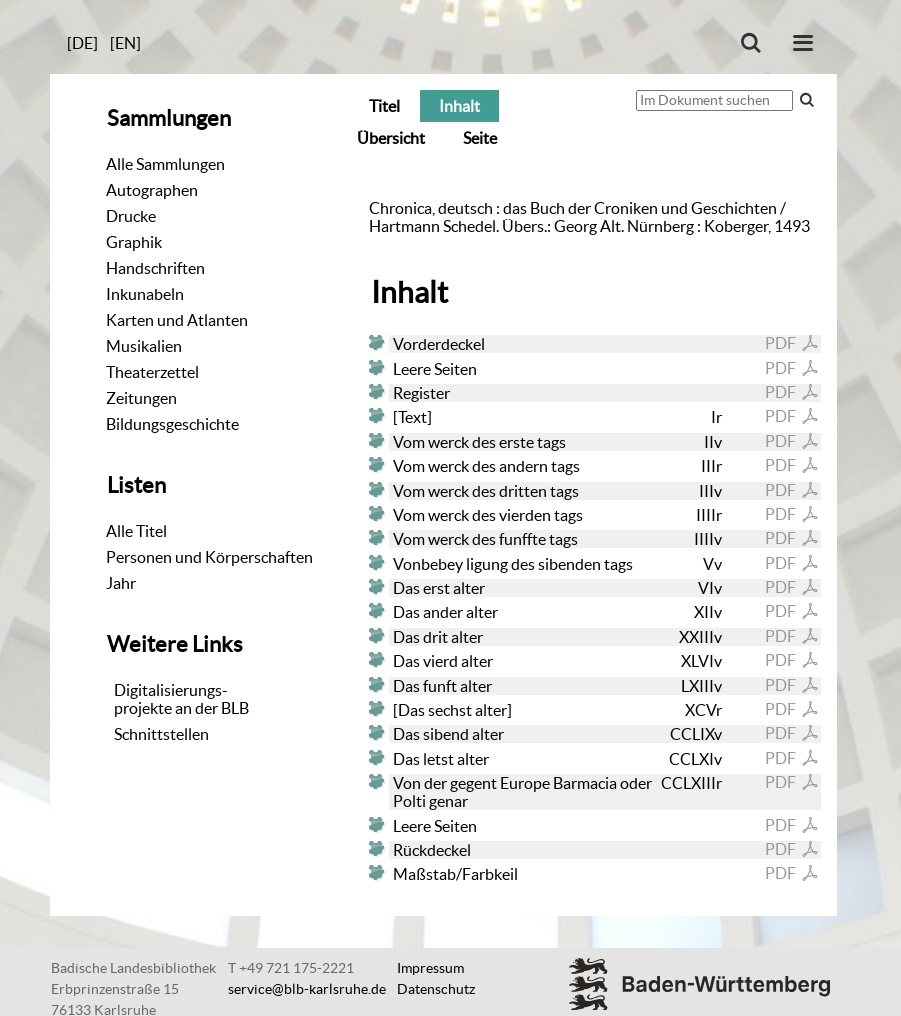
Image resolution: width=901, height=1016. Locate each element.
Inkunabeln (145, 294)
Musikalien (144, 346)
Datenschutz (436, 989)
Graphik (134, 242)
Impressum (430, 968)
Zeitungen (141, 398)
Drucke (131, 216)
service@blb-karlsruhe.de (307, 989)
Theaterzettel (152, 372)
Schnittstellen (161, 734)
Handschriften (155, 268)
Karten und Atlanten (177, 320)
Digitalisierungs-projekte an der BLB (181, 699)
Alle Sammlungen (165, 164)
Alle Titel (136, 531)
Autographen (152, 190)
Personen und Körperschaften (209, 557)
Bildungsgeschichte (172, 424)
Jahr (121, 583)
